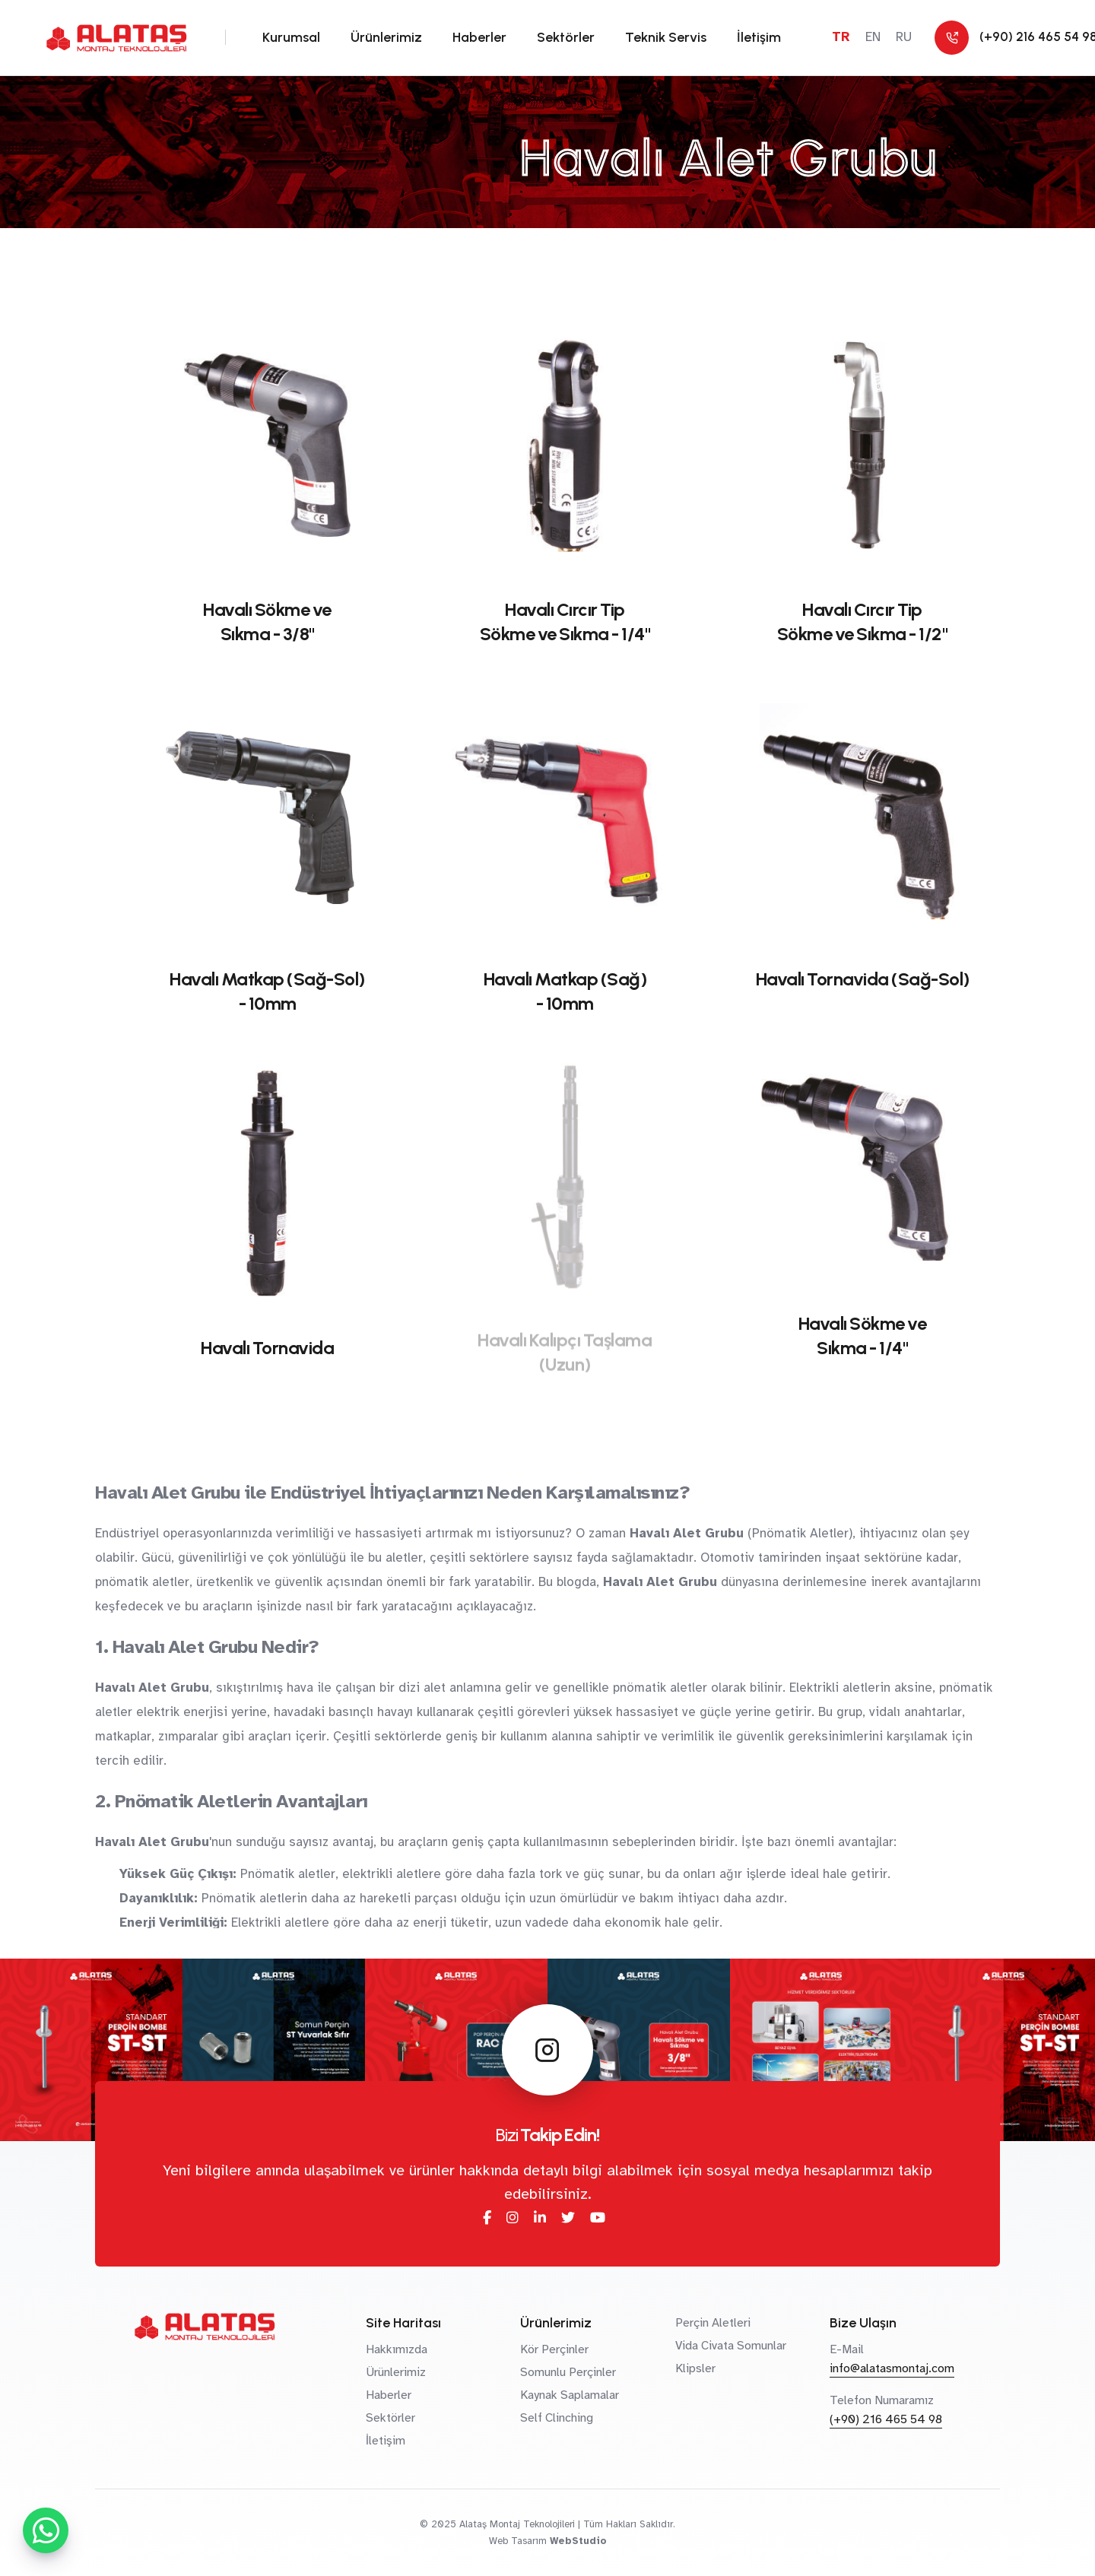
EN (873, 37)
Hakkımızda (396, 2349)
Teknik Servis (665, 37)
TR (841, 37)
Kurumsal (291, 37)
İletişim (759, 37)
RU (904, 37)
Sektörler (566, 37)
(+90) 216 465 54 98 (886, 2419)
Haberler (479, 37)
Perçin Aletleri (713, 2322)
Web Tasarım (518, 2541)
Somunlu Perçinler (568, 2372)
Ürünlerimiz (386, 37)
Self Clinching (556, 2417)
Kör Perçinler (554, 2349)
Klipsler (695, 2368)
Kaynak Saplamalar (569, 2395)
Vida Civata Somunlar (730, 2345)
